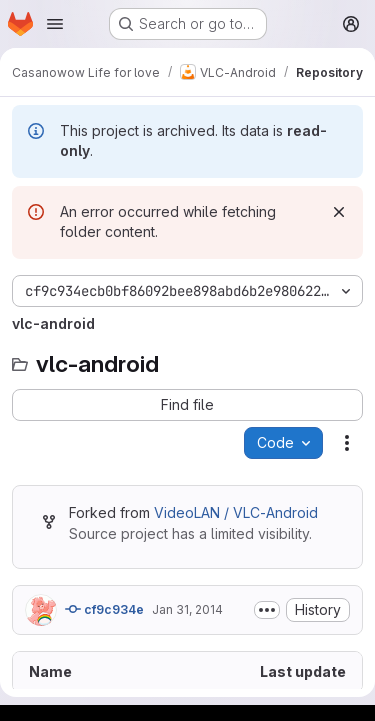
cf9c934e (104, 609)
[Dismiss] (339, 212)
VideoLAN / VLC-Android (236, 512)
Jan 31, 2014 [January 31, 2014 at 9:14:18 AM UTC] (187, 609)
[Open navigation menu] (55, 24)
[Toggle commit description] (267, 610)
